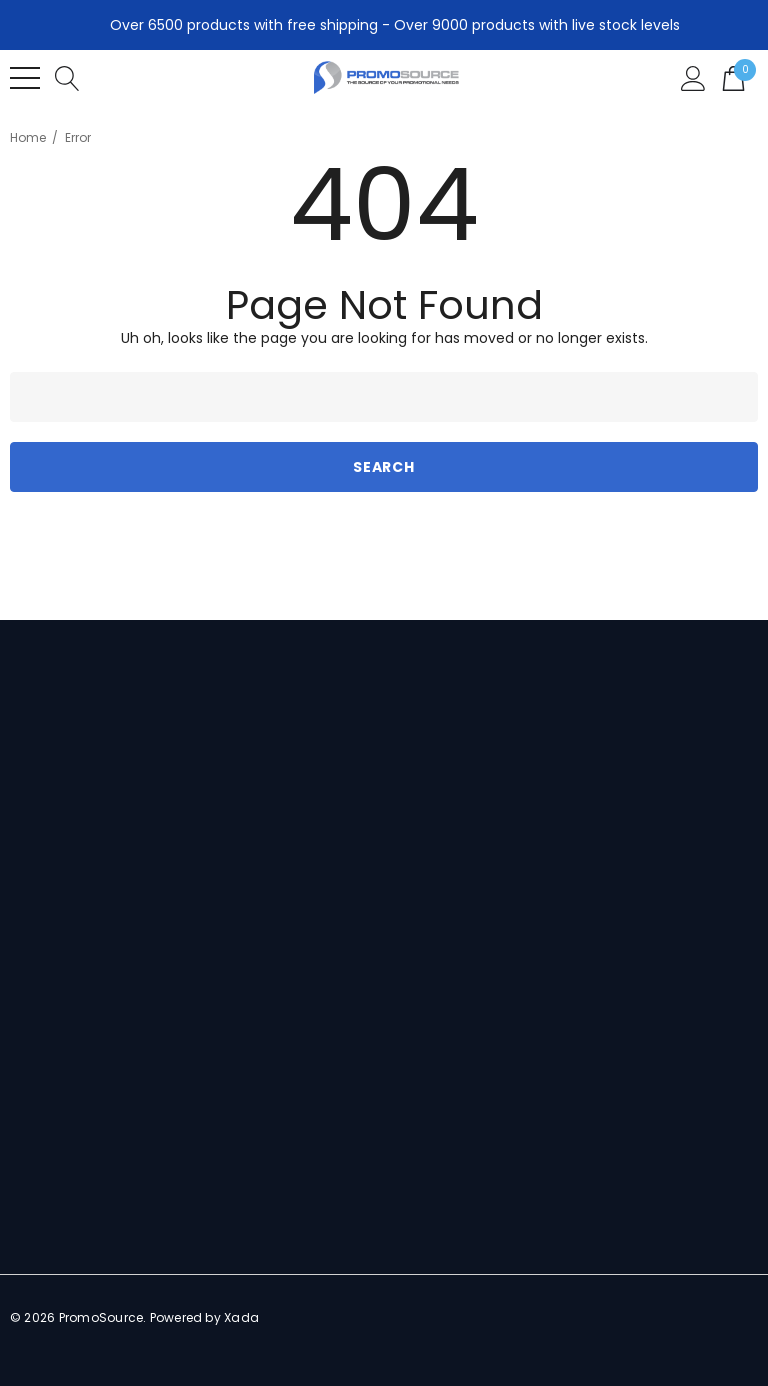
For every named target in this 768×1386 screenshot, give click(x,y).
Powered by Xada (205, 1317)
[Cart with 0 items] (733, 77)
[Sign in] (693, 77)
